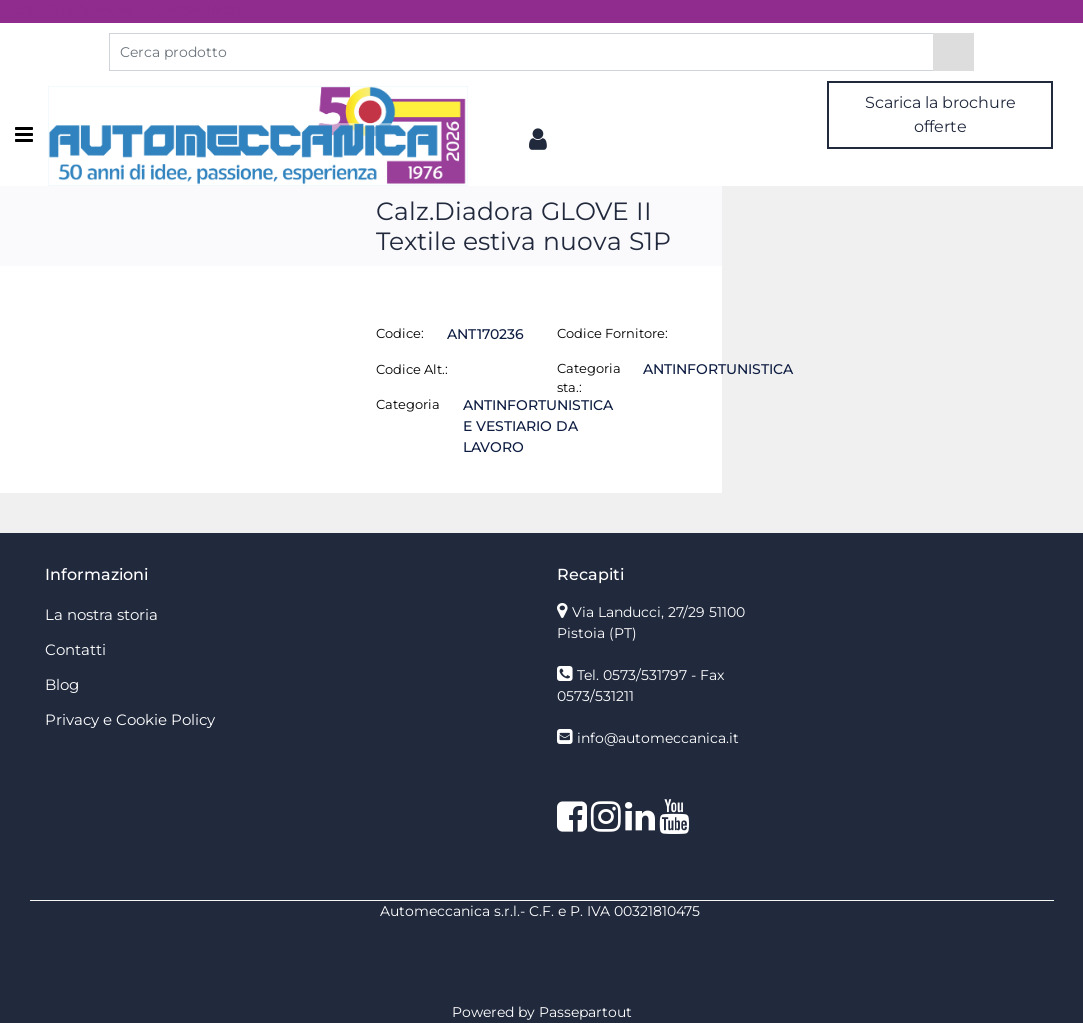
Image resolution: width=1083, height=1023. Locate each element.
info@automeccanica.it (658, 738)
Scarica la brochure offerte (940, 114)
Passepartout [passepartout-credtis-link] (585, 1012)
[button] (953, 52)
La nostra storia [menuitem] (101, 614)
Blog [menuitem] (62, 684)
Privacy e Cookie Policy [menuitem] (130, 719)
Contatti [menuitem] (75, 649)
